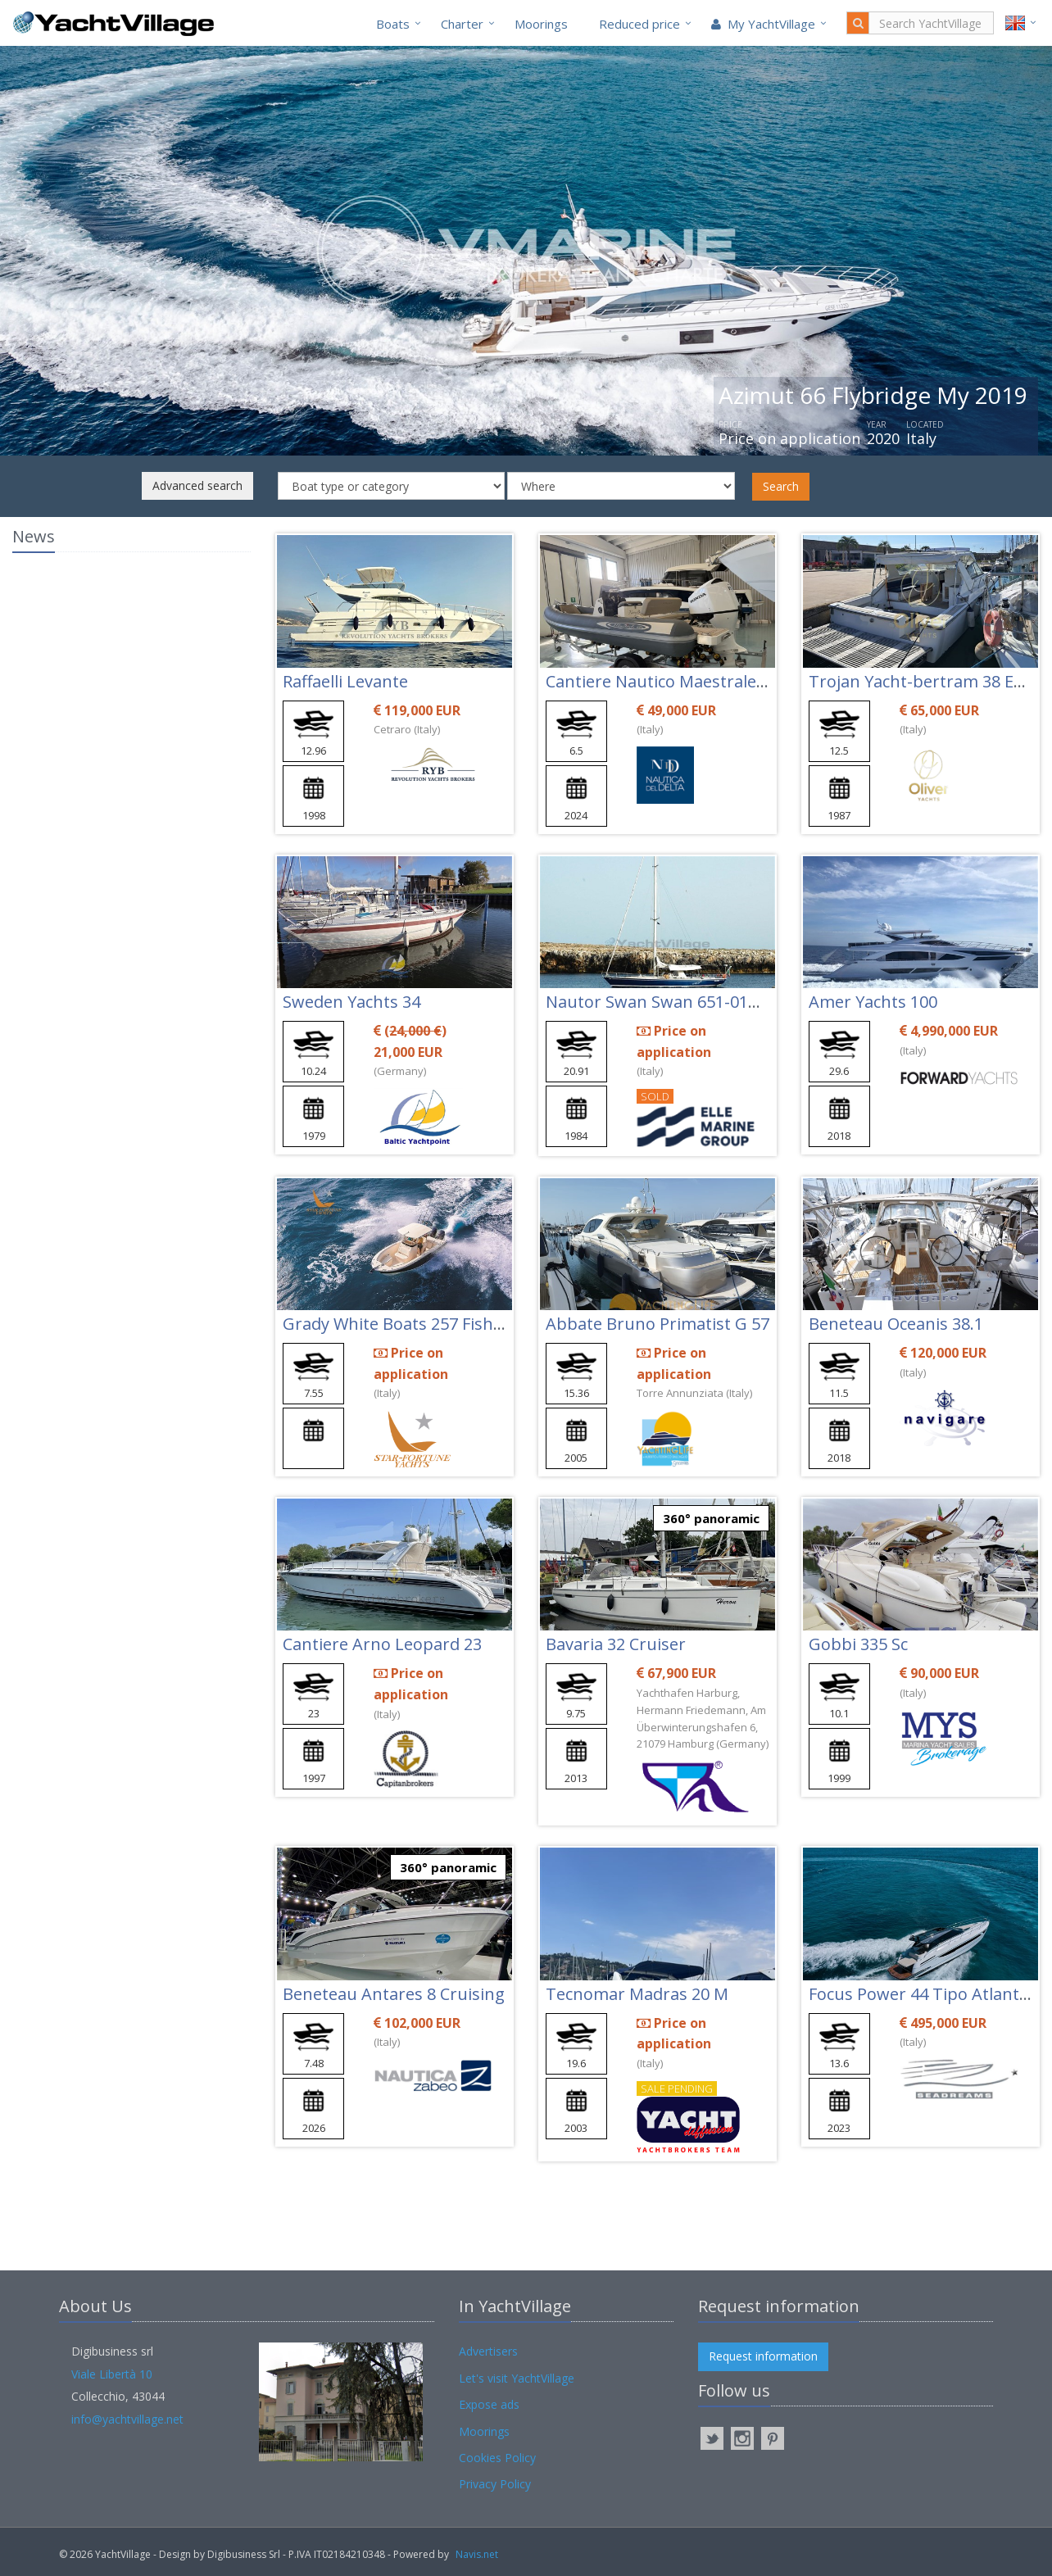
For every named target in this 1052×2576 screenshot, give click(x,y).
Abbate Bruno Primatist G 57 (657, 1324)
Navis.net (477, 2554)
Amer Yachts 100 (873, 1002)
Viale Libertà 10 (111, 2374)
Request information (763, 2356)
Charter (462, 24)
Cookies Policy (497, 2457)
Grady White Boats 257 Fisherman (414, 1324)
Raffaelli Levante (345, 681)
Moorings (541, 24)
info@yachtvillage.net (127, 2419)
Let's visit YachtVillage (516, 2378)
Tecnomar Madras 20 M (637, 1994)
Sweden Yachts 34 (351, 1002)
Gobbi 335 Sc (858, 1644)
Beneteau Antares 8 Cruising (394, 1994)
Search (781, 486)
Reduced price (639, 24)
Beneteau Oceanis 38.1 (896, 1324)
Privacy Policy (495, 2484)
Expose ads (489, 2404)
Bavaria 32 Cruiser (616, 1644)
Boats (393, 24)
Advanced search (197, 485)
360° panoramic (711, 1518)
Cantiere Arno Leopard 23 (382, 1644)
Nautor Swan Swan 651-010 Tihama (683, 1002)
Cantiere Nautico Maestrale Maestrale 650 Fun (724, 681)
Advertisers (488, 2351)
